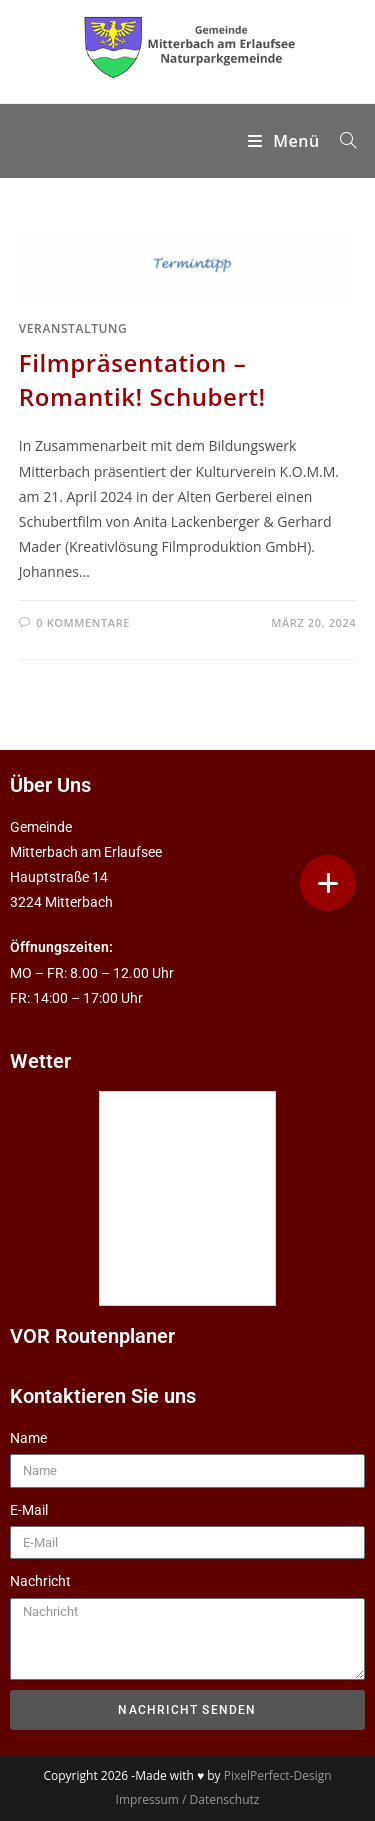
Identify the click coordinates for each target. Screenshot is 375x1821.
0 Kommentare (83, 622)
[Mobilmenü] (286, 141)
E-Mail (29, 1510)
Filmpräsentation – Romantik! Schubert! (142, 379)
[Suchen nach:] (341, 141)
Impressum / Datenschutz (188, 1799)
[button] (328, 883)
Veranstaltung (73, 328)
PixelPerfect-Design (278, 1775)
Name (28, 1438)
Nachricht (40, 1581)
